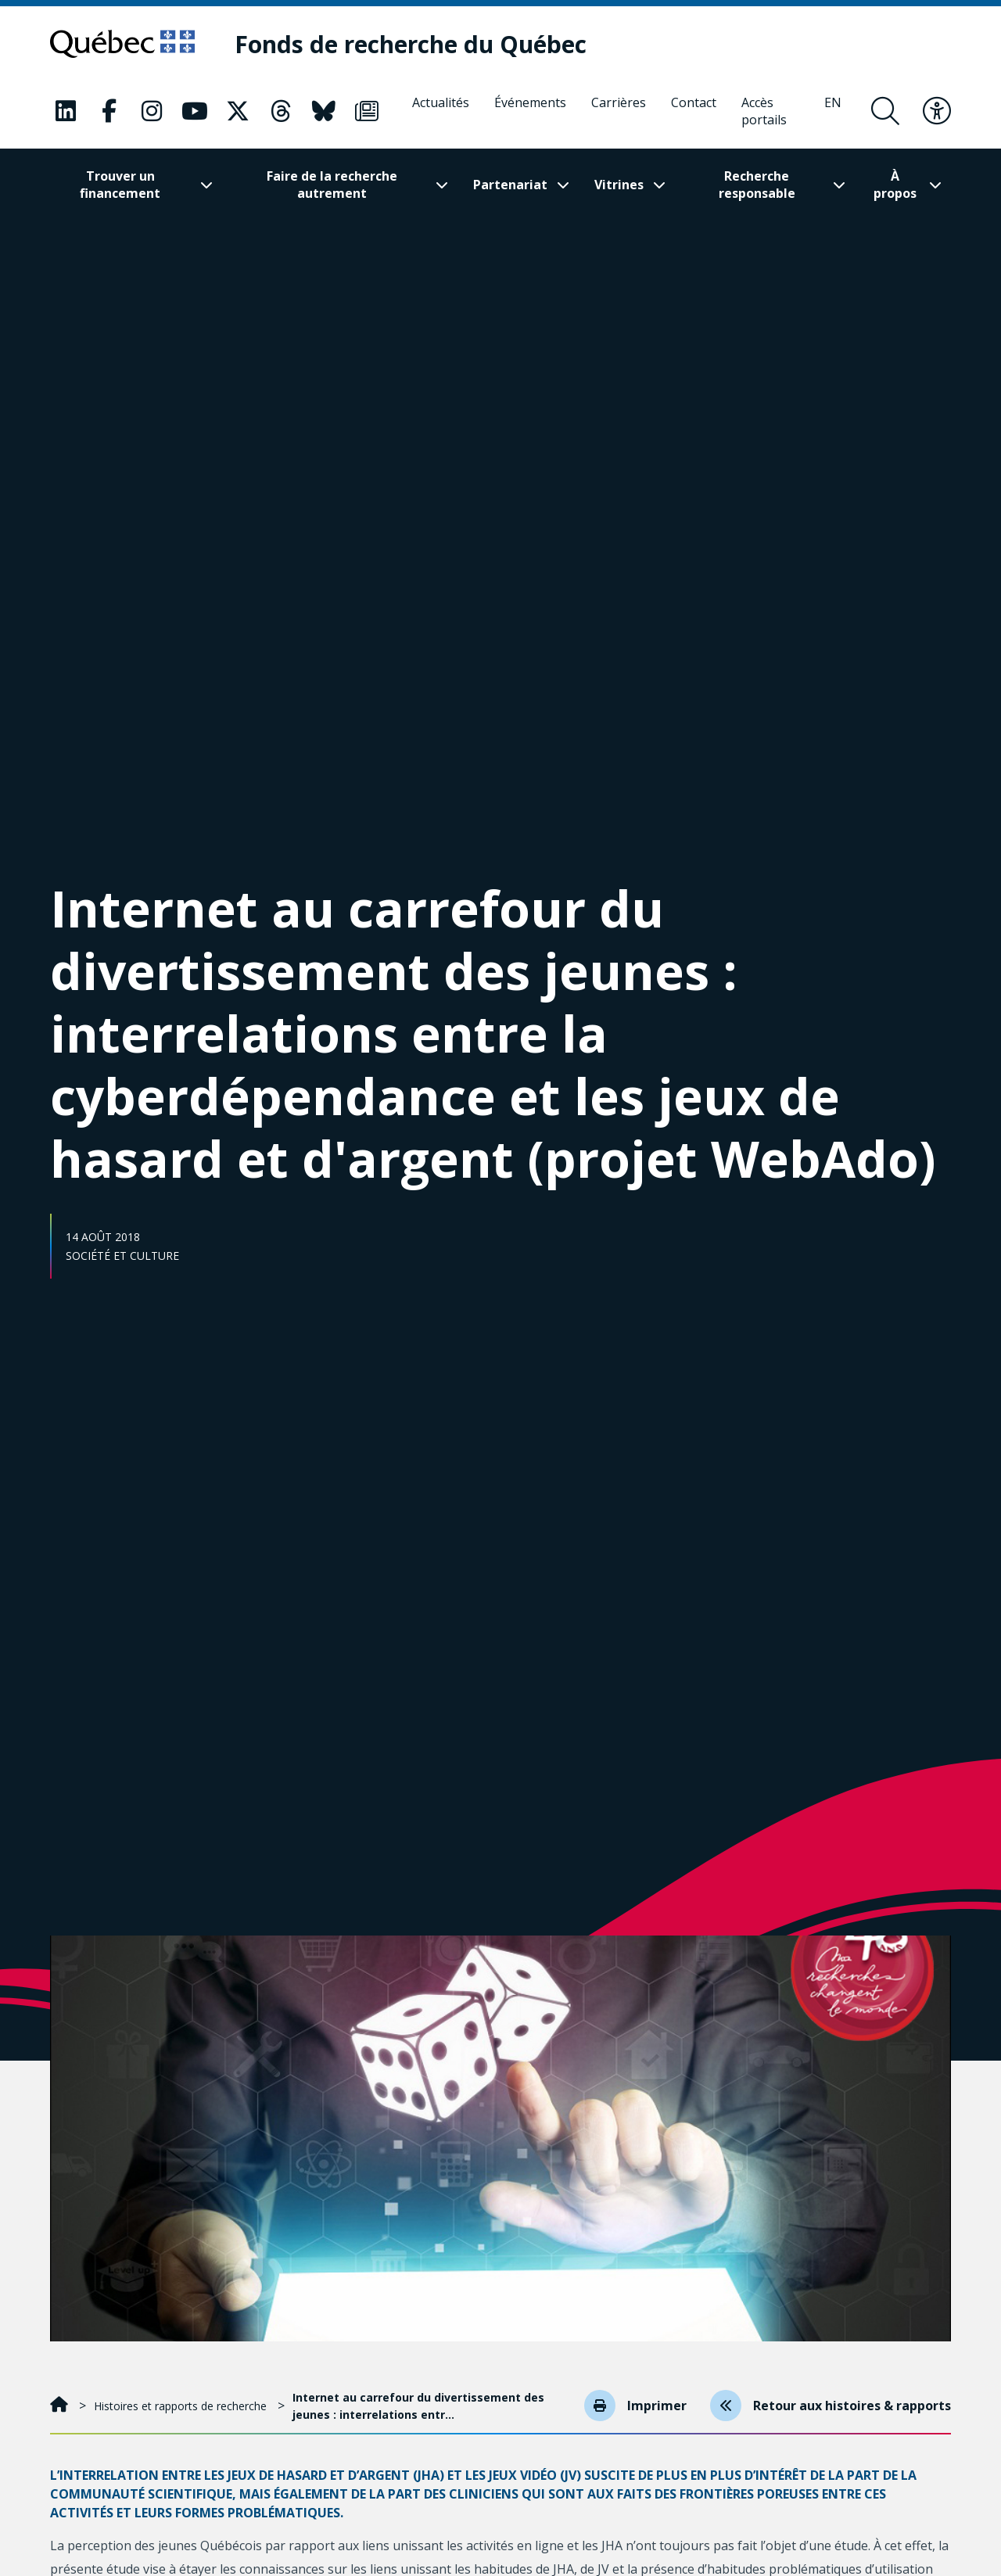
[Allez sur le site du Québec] (122, 44)
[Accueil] (60, 2405)
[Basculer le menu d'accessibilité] (937, 111)
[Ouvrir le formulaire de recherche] (885, 111)
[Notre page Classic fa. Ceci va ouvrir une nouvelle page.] (65, 111)
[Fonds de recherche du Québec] (411, 44)
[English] (833, 111)
